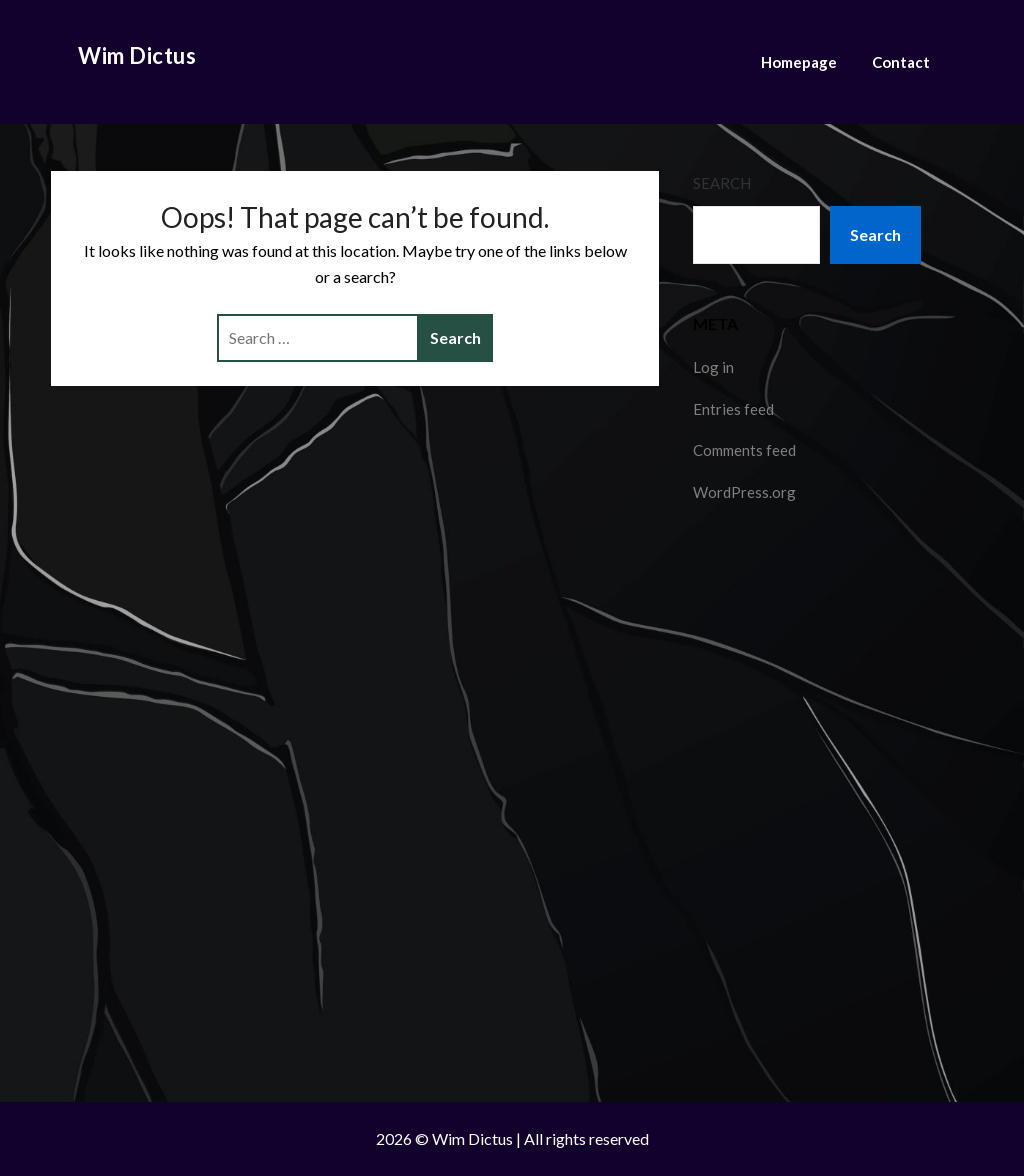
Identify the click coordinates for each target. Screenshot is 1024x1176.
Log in (713, 367)
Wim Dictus (137, 55)
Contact (901, 62)
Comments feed (744, 450)
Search (722, 183)
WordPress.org (744, 492)
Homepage (799, 62)
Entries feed (733, 409)
